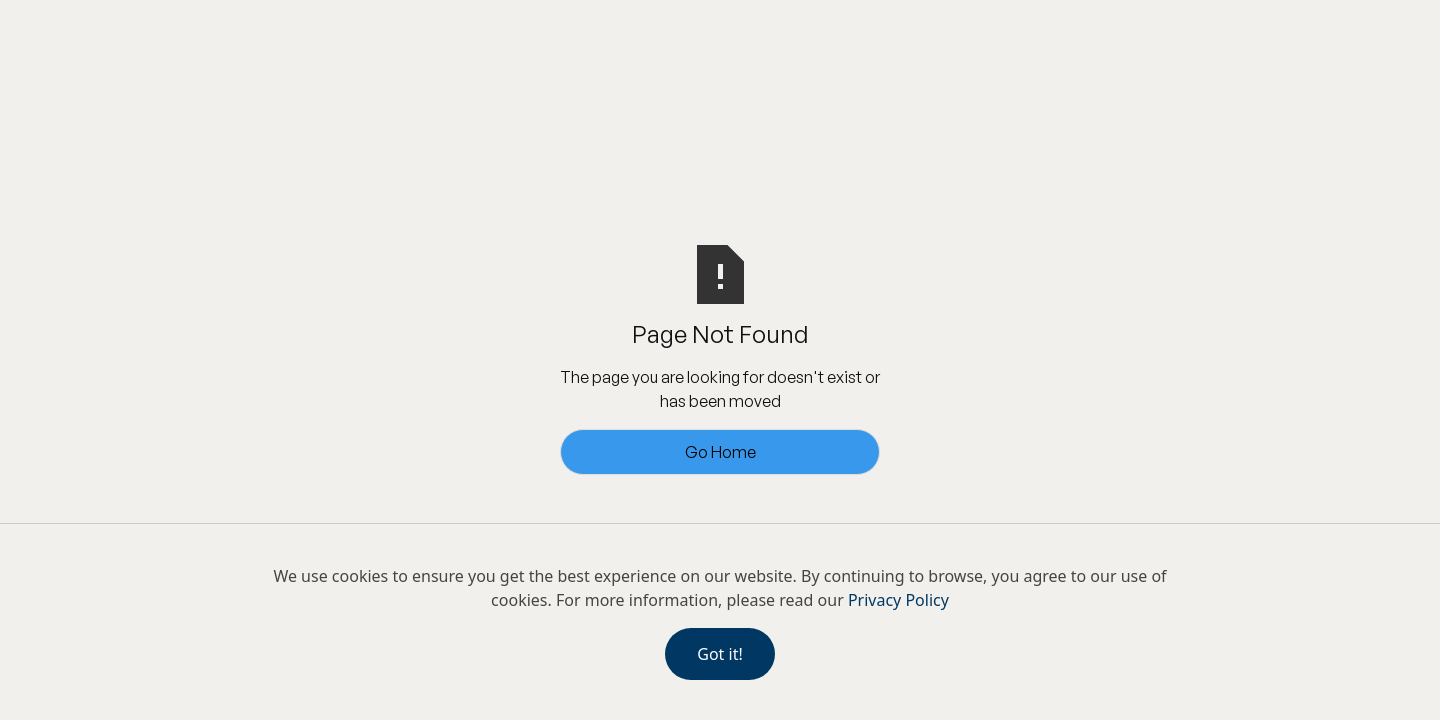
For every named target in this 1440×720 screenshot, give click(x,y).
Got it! (719, 654)
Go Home (720, 452)
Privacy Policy (898, 600)
